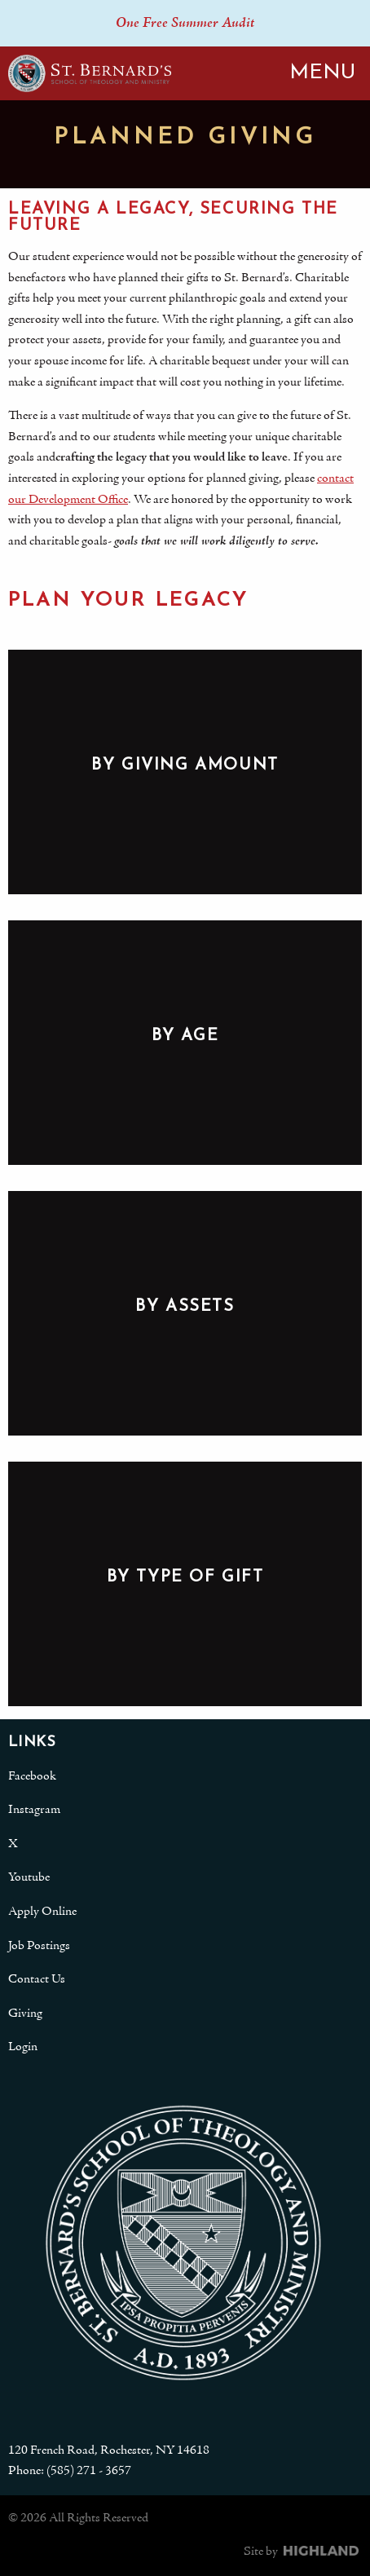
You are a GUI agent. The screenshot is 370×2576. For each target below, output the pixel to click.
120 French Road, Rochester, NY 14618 (108, 2450)
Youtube (29, 1877)
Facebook (32, 1776)
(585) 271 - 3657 (88, 2471)
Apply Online (42, 1911)
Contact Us (36, 1979)
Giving (25, 2013)
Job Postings (39, 1946)
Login (22, 2047)
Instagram (34, 1810)
